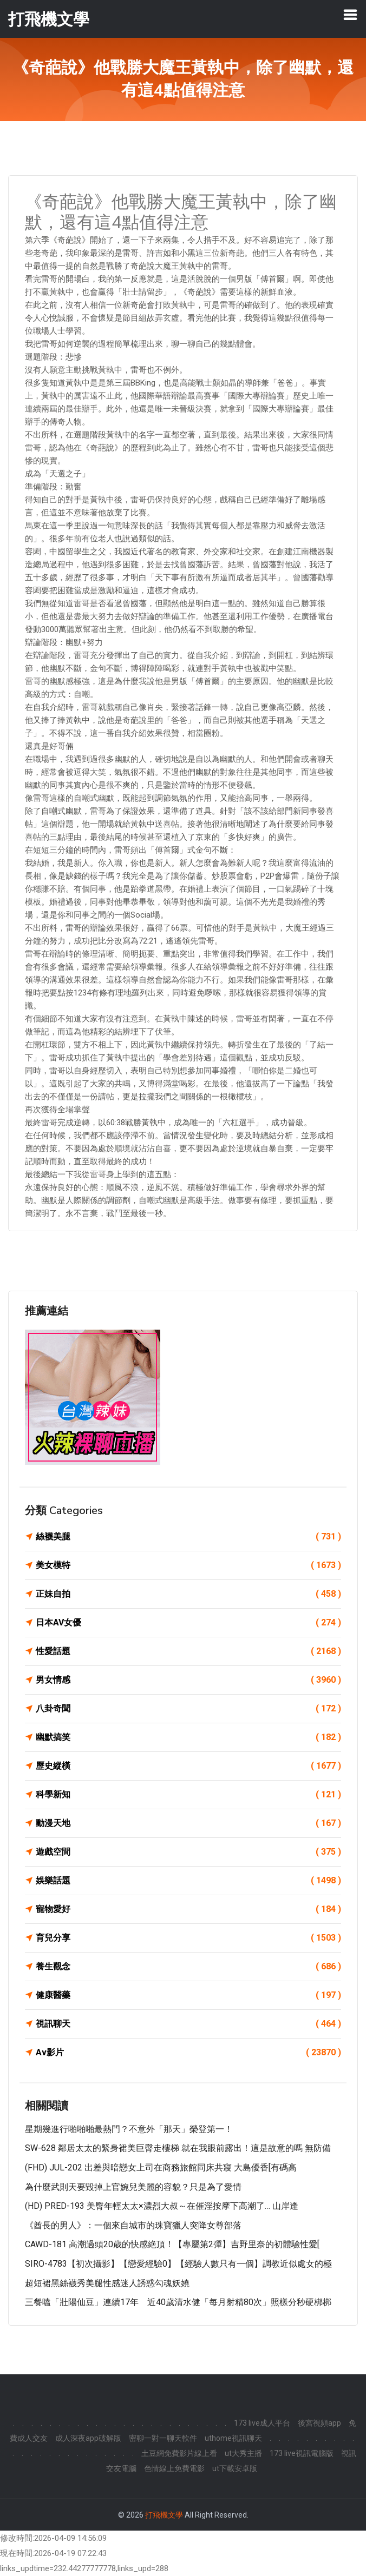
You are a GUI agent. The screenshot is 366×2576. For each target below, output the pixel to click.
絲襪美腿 (188, 1536)
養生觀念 (188, 1966)
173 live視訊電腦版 (302, 2453)
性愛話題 (188, 1651)
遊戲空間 (188, 1852)
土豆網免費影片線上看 (179, 2453)
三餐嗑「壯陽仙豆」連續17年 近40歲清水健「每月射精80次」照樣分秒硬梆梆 (178, 2302)
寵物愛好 (188, 1909)
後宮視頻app (319, 2423)
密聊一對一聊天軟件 (163, 2438)
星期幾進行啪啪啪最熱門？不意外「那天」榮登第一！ (129, 2129)
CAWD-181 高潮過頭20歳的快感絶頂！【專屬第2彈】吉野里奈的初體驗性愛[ (172, 2244)
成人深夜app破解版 (88, 2438)
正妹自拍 (188, 1594)
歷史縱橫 (188, 1766)
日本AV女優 (188, 1622)
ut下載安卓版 (234, 2468)
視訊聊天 (188, 2023)
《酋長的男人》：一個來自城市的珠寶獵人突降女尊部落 (133, 2225)
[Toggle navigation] (350, 14)
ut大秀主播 (243, 2453)
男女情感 (188, 1680)
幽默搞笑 (188, 1737)
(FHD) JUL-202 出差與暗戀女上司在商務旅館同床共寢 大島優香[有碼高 (161, 2167)
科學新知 (188, 1794)
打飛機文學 (164, 2515)
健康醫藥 (188, 1995)
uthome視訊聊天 (233, 2438)
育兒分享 (188, 1938)
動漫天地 (188, 1823)
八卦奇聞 (188, 1708)
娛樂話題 (188, 1880)
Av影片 (188, 2052)
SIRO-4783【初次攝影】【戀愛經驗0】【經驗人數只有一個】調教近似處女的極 (178, 2264)
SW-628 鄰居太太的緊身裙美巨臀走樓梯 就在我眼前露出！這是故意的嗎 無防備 (178, 2148)
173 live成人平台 (262, 2423)
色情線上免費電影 (174, 2468)
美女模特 (188, 1565)
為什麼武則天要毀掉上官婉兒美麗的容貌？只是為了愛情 (133, 2187)
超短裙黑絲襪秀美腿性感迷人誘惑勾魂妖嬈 (107, 2283)
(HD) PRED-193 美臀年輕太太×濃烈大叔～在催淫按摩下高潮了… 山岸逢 (161, 2206)
